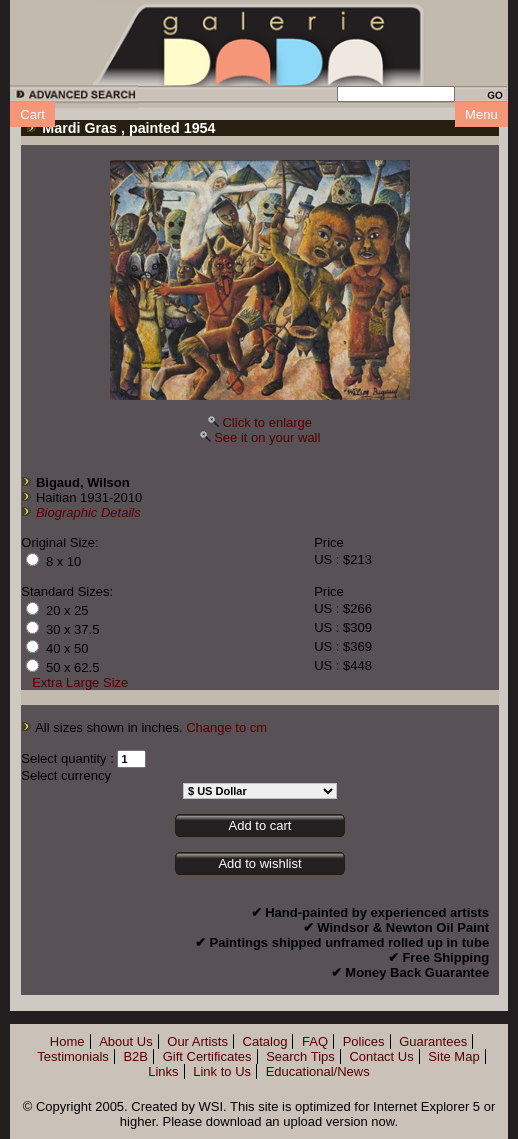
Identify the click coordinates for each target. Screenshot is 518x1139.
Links (163, 1071)
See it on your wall (267, 437)
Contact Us (381, 1056)
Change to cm (226, 727)
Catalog (265, 1041)
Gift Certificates (207, 1056)
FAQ (315, 1041)
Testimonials (73, 1056)
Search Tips (300, 1056)
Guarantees (433, 1041)
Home (67, 1041)
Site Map (453, 1056)
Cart (32, 114)
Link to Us (222, 1071)
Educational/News (318, 1071)
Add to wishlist (259, 863)
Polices (364, 1041)
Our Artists (197, 1041)
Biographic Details (88, 512)
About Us (125, 1041)
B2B (135, 1056)
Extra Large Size (80, 682)
